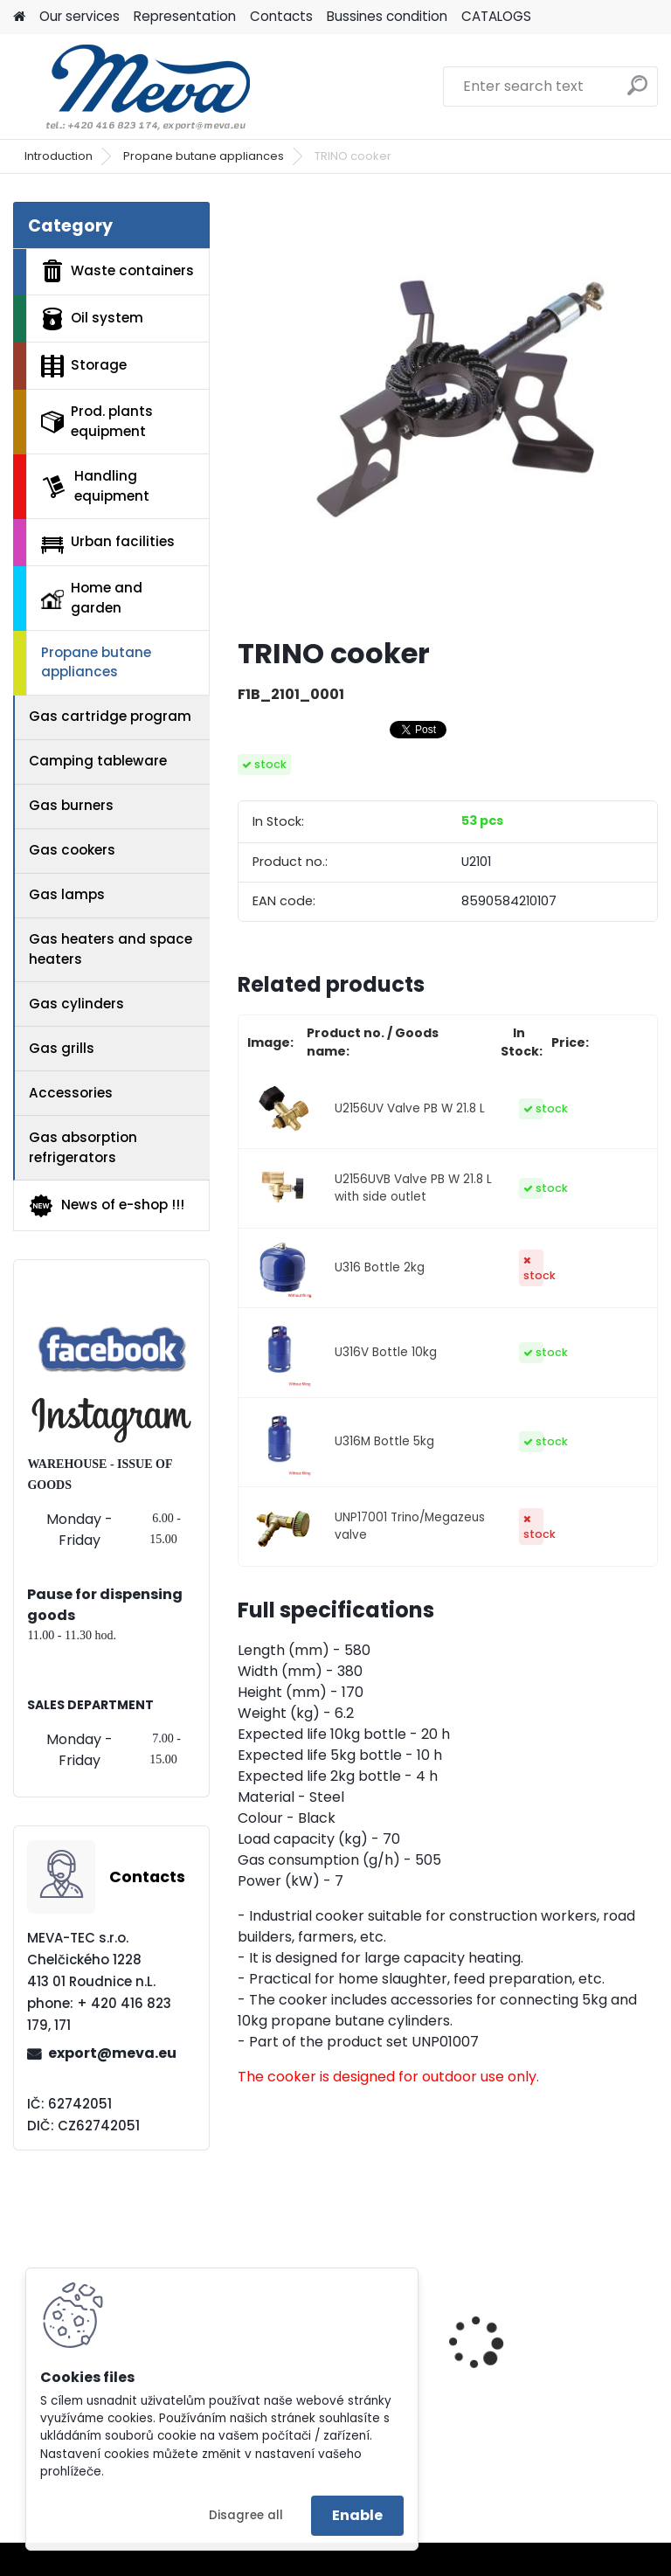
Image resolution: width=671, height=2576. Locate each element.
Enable (357, 2515)
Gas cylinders (76, 1003)
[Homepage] (19, 17)
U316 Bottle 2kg (380, 1267)
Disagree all (246, 2515)
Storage (84, 366)
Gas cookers (72, 850)
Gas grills (61, 1048)
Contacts (281, 16)
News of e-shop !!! (106, 1206)
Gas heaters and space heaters (110, 949)
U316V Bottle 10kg (386, 1352)
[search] (637, 92)
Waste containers (117, 271)
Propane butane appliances (203, 156)
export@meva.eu (112, 2053)
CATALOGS (496, 16)
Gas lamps (67, 894)
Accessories (71, 1093)
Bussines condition (387, 16)
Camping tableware (98, 760)
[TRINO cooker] (448, 412)
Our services (79, 16)
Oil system (92, 319)
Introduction (58, 156)
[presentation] (650, 2312)
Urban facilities (108, 542)
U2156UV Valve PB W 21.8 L (410, 1108)
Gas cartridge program (110, 716)
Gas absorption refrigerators (83, 1147)
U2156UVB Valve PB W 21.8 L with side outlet (413, 1188)
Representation (185, 16)
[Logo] (133, 86)
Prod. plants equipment (97, 421)
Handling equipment (95, 486)
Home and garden (91, 597)
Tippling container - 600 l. (553, 2343)
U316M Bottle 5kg (384, 1441)
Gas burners (71, 805)
